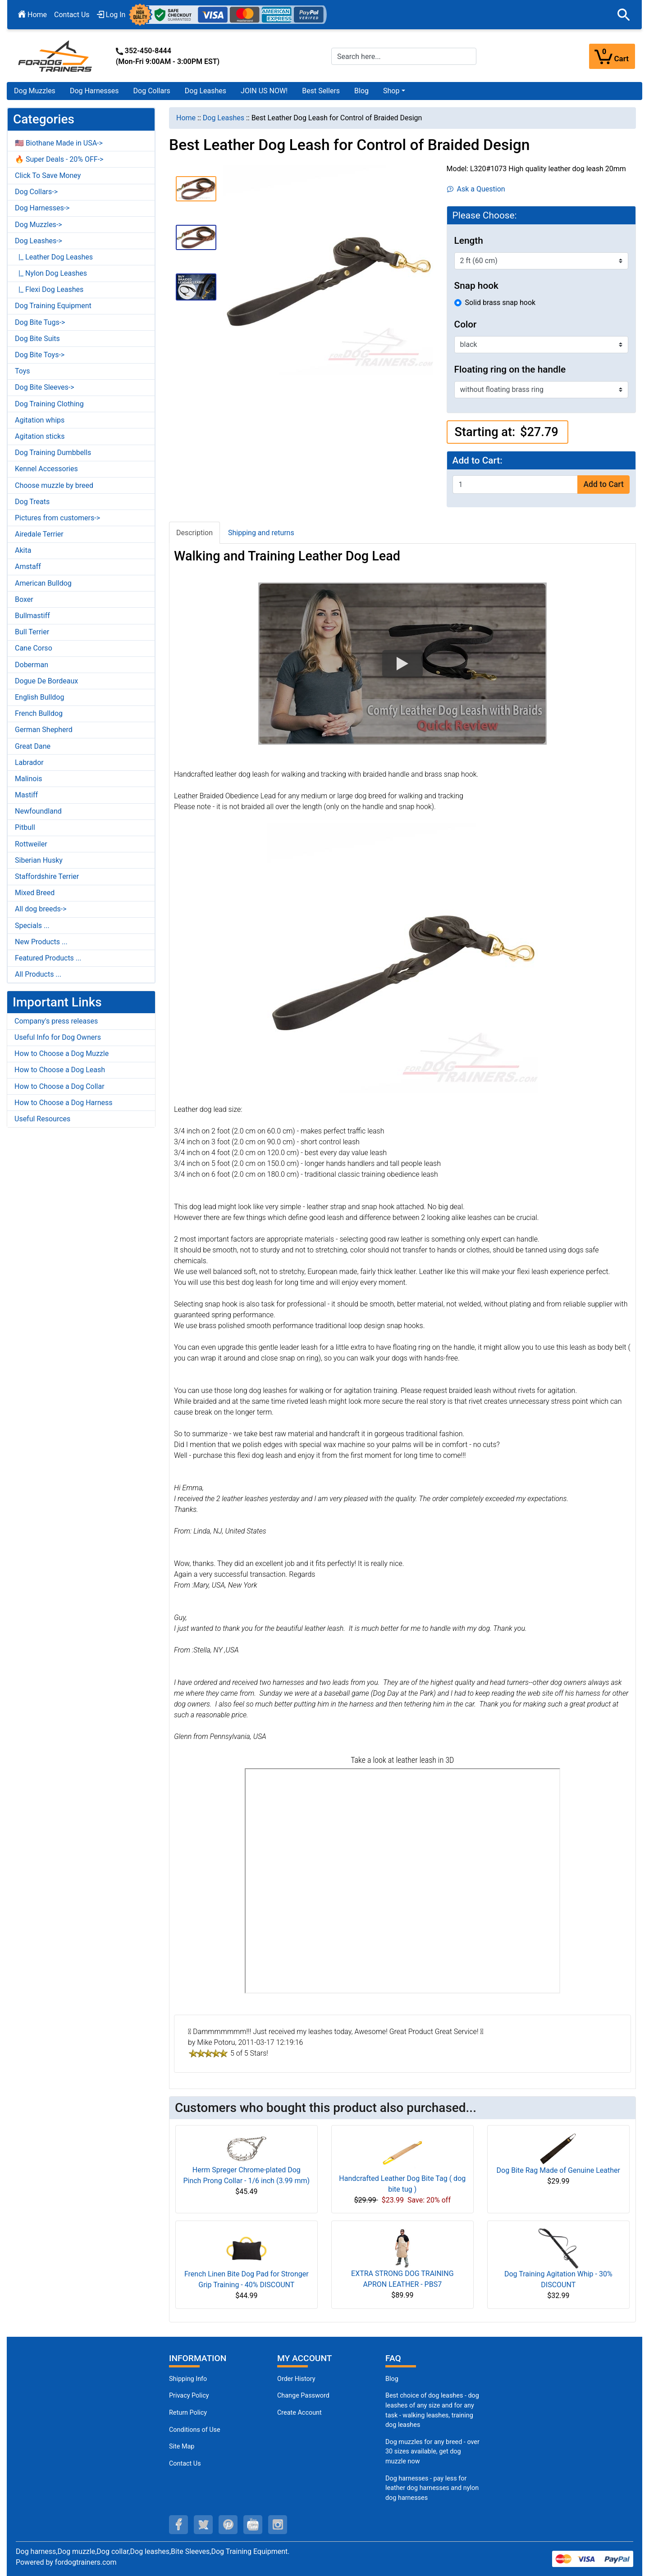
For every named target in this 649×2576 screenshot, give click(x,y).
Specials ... (32, 925)
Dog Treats (32, 501)
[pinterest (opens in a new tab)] (228, 2525)
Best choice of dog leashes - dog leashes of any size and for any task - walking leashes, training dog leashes (432, 2410)
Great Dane (32, 746)
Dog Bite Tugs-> (40, 322)
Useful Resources (42, 1119)
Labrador (29, 762)
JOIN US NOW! (264, 90)
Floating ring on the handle (510, 369)
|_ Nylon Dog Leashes (51, 273)
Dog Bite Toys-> (39, 354)
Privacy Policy (189, 2395)
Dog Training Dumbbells (53, 452)
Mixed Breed (35, 892)
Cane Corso (33, 648)
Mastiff (26, 795)
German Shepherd (44, 729)
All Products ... (38, 974)
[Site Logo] (56, 55)
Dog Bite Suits (37, 338)
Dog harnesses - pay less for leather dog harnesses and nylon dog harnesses (432, 2488)
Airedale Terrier (39, 534)
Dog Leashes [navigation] (223, 118)
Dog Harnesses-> (42, 208)
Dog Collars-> (36, 191)
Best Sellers (321, 90)
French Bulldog (39, 713)
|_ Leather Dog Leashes (54, 257)
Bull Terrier (32, 632)
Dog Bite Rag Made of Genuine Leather (558, 2170)
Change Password (303, 2395)
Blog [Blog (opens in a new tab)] (361, 90)
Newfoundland (38, 811)
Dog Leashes (205, 90)
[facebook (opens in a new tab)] (178, 2525)
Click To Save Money (48, 175)
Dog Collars (151, 90)
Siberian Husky (39, 860)
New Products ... (41, 942)
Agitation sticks (39, 436)
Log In (111, 14)
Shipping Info (188, 2379)
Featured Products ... (48, 958)
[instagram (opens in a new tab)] (278, 2525)
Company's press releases (56, 1021)
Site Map (181, 2446)
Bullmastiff (32, 615)
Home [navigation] (186, 118)
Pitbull (25, 827)
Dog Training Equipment (53, 305)
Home (32, 14)
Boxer (24, 599)
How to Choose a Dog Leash (59, 1069)
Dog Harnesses (94, 90)
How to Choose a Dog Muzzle (61, 1053)
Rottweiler (31, 844)
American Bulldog (43, 583)
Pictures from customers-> (57, 518)
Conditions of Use (194, 2430)
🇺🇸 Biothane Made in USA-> (59, 143)
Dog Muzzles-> (38, 224)
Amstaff (28, 566)
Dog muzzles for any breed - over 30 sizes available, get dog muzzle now (432, 2451)
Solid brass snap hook (500, 302)
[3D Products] (402, 1880)
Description (194, 532)
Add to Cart (603, 484)
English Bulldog (39, 697)
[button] (624, 15)
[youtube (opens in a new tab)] (253, 2525)
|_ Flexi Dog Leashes (49, 289)
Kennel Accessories (46, 468)
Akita (23, 550)
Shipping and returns (261, 532)
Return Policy (188, 2413)
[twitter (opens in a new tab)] (203, 2525)
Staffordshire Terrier (47, 876)
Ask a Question (476, 189)
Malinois (28, 778)
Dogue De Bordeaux (46, 681)
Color (465, 324)
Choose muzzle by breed (54, 485)
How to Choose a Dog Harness (63, 1102)
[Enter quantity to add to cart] (515, 484)
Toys (22, 371)
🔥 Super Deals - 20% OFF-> (59, 159)
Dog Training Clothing (49, 404)
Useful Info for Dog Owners (57, 1037)
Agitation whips (39, 420)
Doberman (31, 664)
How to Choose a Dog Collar (59, 1086)
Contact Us (72, 14)
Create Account (299, 2413)
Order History (296, 2379)
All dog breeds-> (41, 909)
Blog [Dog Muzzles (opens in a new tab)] (391, 2379)
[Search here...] (403, 56)
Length (468, 240)
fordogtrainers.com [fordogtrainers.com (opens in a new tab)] (86, 2562)
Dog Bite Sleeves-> (44, 387)
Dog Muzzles (34, 90)
